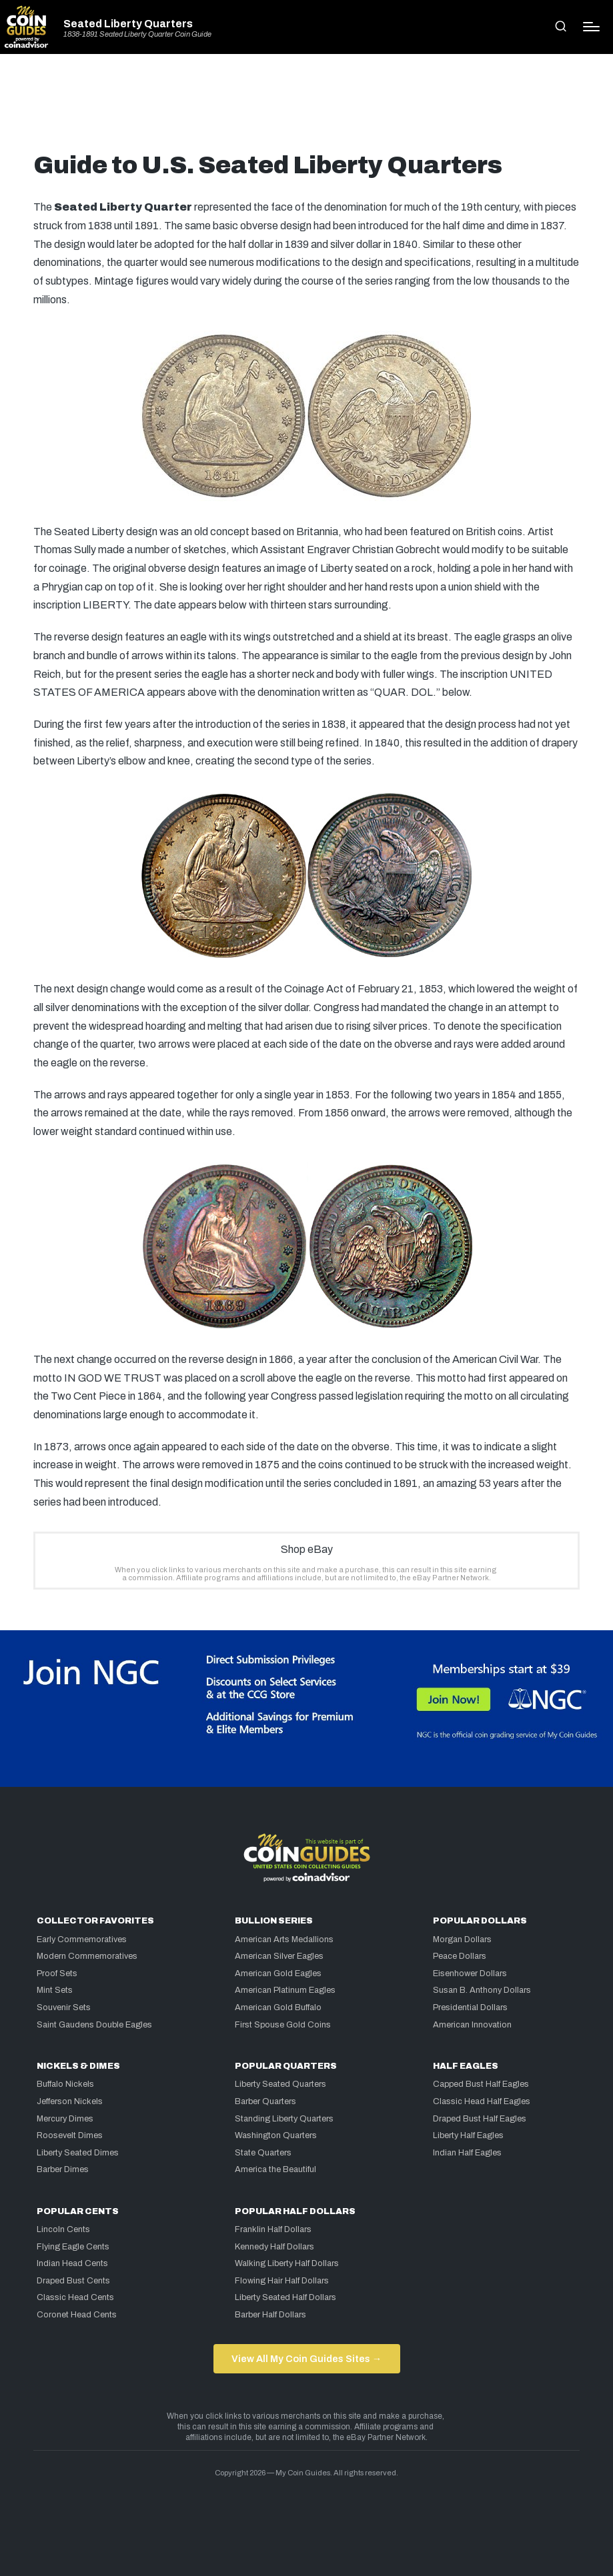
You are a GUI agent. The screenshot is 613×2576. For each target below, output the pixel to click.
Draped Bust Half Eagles (479, 2118)
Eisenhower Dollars (470, 1973)
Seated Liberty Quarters (128, 24)
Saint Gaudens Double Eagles (94, 2024)
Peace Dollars (459, 1956)
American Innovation (472, 2024)
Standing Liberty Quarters (284, 2118)
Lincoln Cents (63, 2229)
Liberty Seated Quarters (280, 2084)
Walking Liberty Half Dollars (287, 2263)
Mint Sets (55, 1990)
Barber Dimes (63, 2169)
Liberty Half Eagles (468, 2135)
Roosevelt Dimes (70, 2135)
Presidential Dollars (470, 2007)
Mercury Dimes (65, 2118)
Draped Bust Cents (73, 2280)
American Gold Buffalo (278, 2007)
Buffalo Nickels (65, 2084)
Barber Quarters (265, 2101)
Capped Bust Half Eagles (481, 2084)
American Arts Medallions (284, 1939)
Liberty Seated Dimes (78, 2152)
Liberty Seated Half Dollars (285, 2297)
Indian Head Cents (72, 2263)
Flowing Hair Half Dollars (282, 2280)
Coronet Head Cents (77, 2314)
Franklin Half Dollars (273, 2229)
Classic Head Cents (75, 2297)
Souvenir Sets (64, 2007)
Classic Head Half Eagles (481, 2101)
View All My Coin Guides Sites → (306, 2358)
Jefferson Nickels (70, 2101)
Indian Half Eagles (467, 2152)
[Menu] (591, 26)
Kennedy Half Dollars (274, 2246)
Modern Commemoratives (87, 1956)
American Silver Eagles (279, 1956)
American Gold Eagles (278, 1973)
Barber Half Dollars (270, 2314)
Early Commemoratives (82, 1939)
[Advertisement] (307, 108)
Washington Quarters (276, 2135)
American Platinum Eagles (285, 1990)
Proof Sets (57, 1973)
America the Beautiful (275, 2169)
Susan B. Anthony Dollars (482, 1990)
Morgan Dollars (462, 1939)
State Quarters (263, 2152)
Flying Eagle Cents (73, 2246)
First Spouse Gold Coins (283, 2024)
